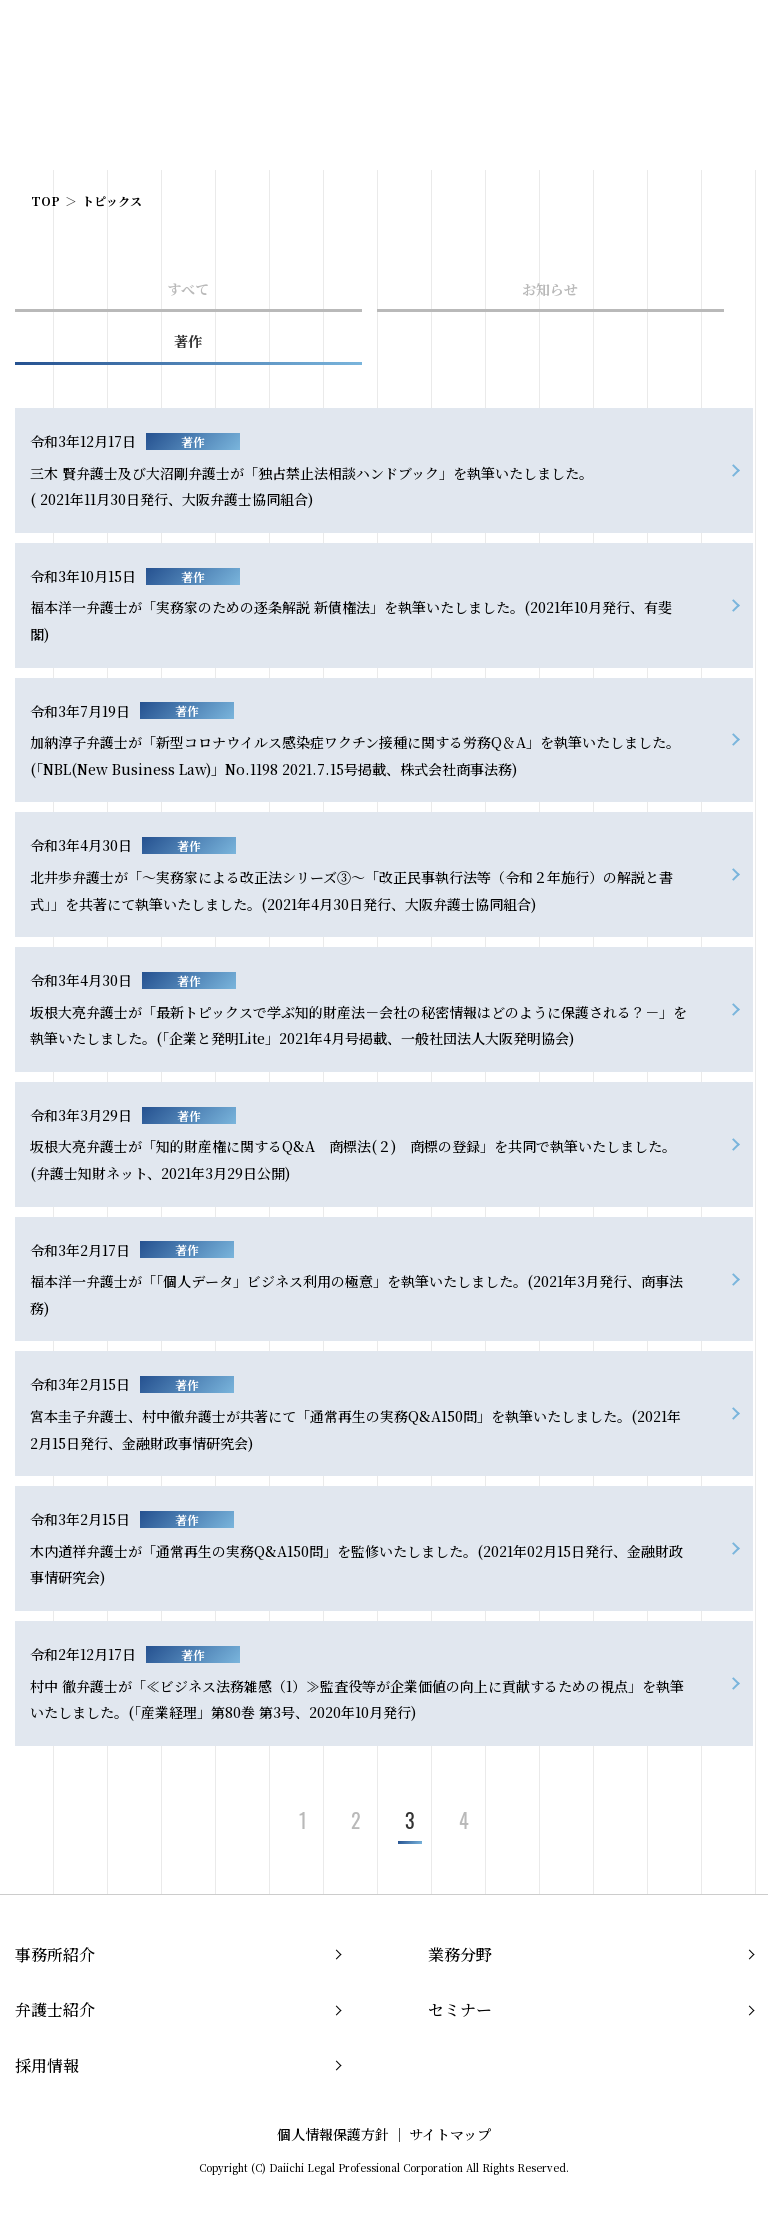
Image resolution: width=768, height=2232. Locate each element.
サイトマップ (450, 2134)
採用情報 (47, 2065)
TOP (45, 200)
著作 (188, 341)
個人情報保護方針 (333, 2134)
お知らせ (550, 289)
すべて (188, 289)
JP (651, 38)
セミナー (460, 2009)
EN (683, 38)
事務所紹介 (55, 1954)
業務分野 (460, 1954)
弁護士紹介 (55, 2009)
